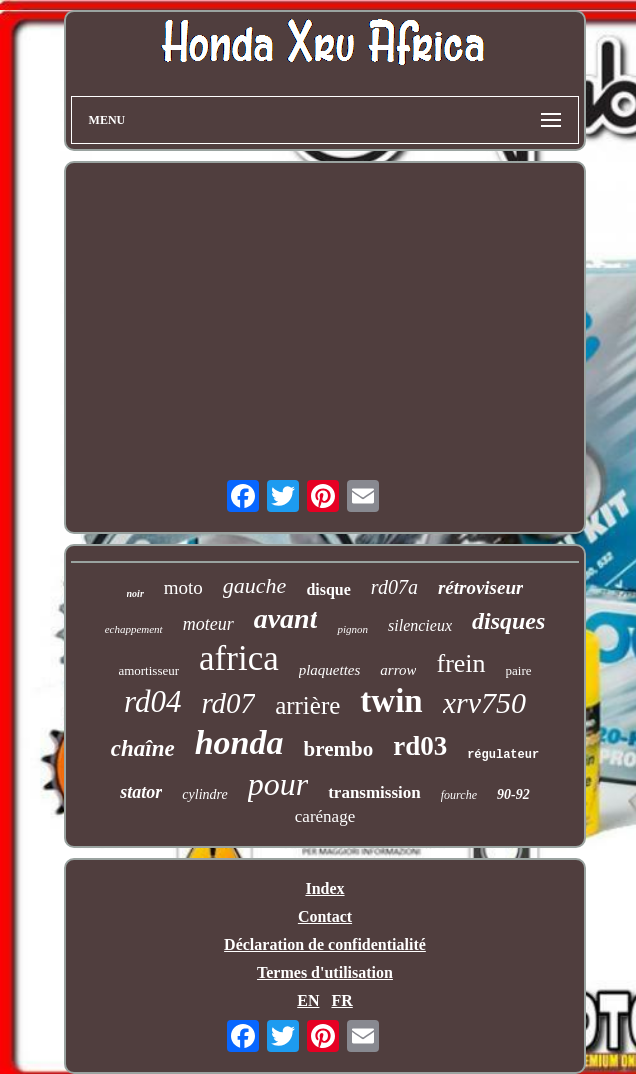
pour (278, 784)
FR (341, 1000)
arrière (307, 705)
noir (135, 593)
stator (141, 792)
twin (391, 701)
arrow (398, 670)
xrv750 (484, 702)
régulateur (503, 755)
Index (324, 888)
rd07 (228, 703)
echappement (134, 629)
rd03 (420, 746)
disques (508, 621)
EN (308, 1000)
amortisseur (148, 670)
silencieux (420, 625)
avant (286, 618)
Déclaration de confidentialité (325, 944)
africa (239, 658)
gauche (255, 585)
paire (519, 670)
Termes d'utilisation (325, 972)
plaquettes (330, 670)
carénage (325, 816)
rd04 (152, 701)
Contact (325, 916)
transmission (374, 792)
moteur (208, 624)
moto (183, 587)
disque (328, 589)
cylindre (204, 794)
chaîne (143, 748)
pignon (352, 629)
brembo (339, 749)
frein (460, 663)
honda (239, 742)
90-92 (513, 794)
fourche (459, 795)
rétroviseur (481, 587)
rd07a (394, 587)
